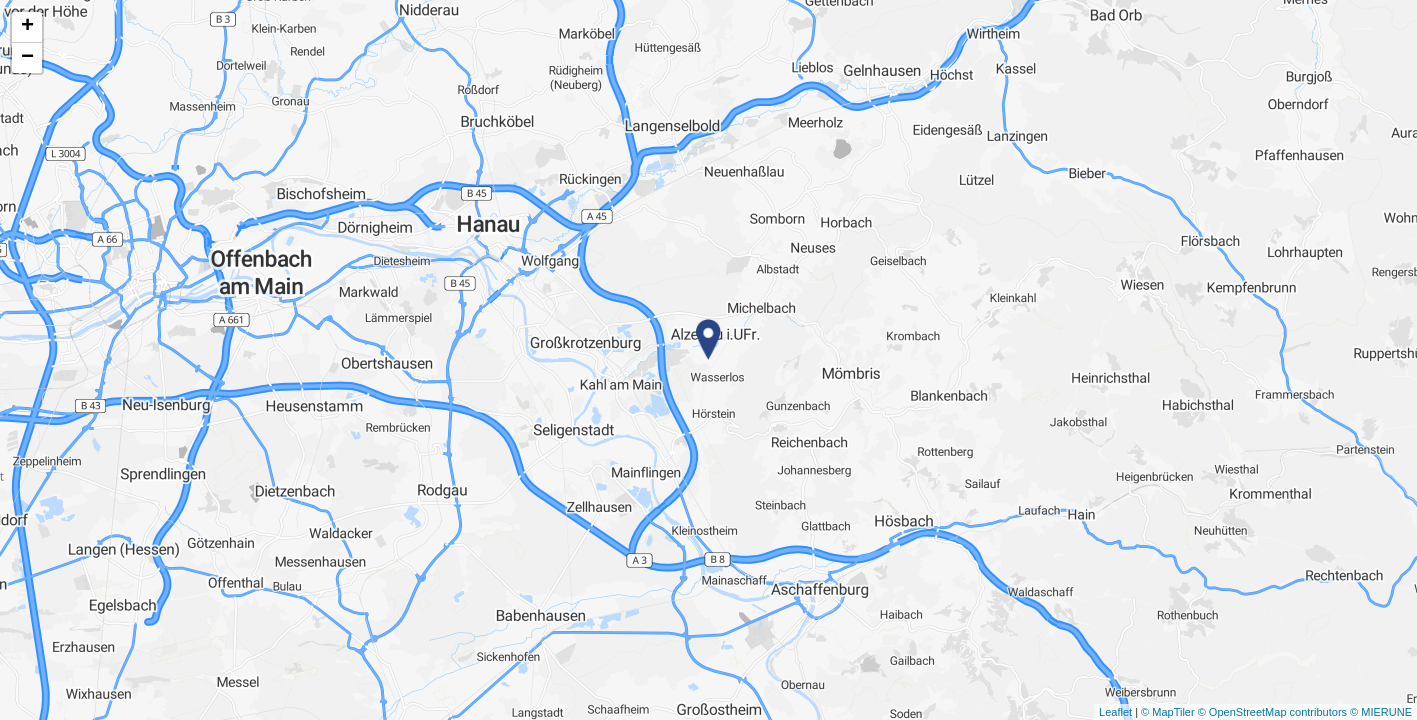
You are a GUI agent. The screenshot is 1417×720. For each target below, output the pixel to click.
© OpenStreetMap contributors (1272, 712)
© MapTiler (1168, 712)
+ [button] (27, 27)
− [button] (27, 58)
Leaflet (1115, 712)
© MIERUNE (1381, 712)
